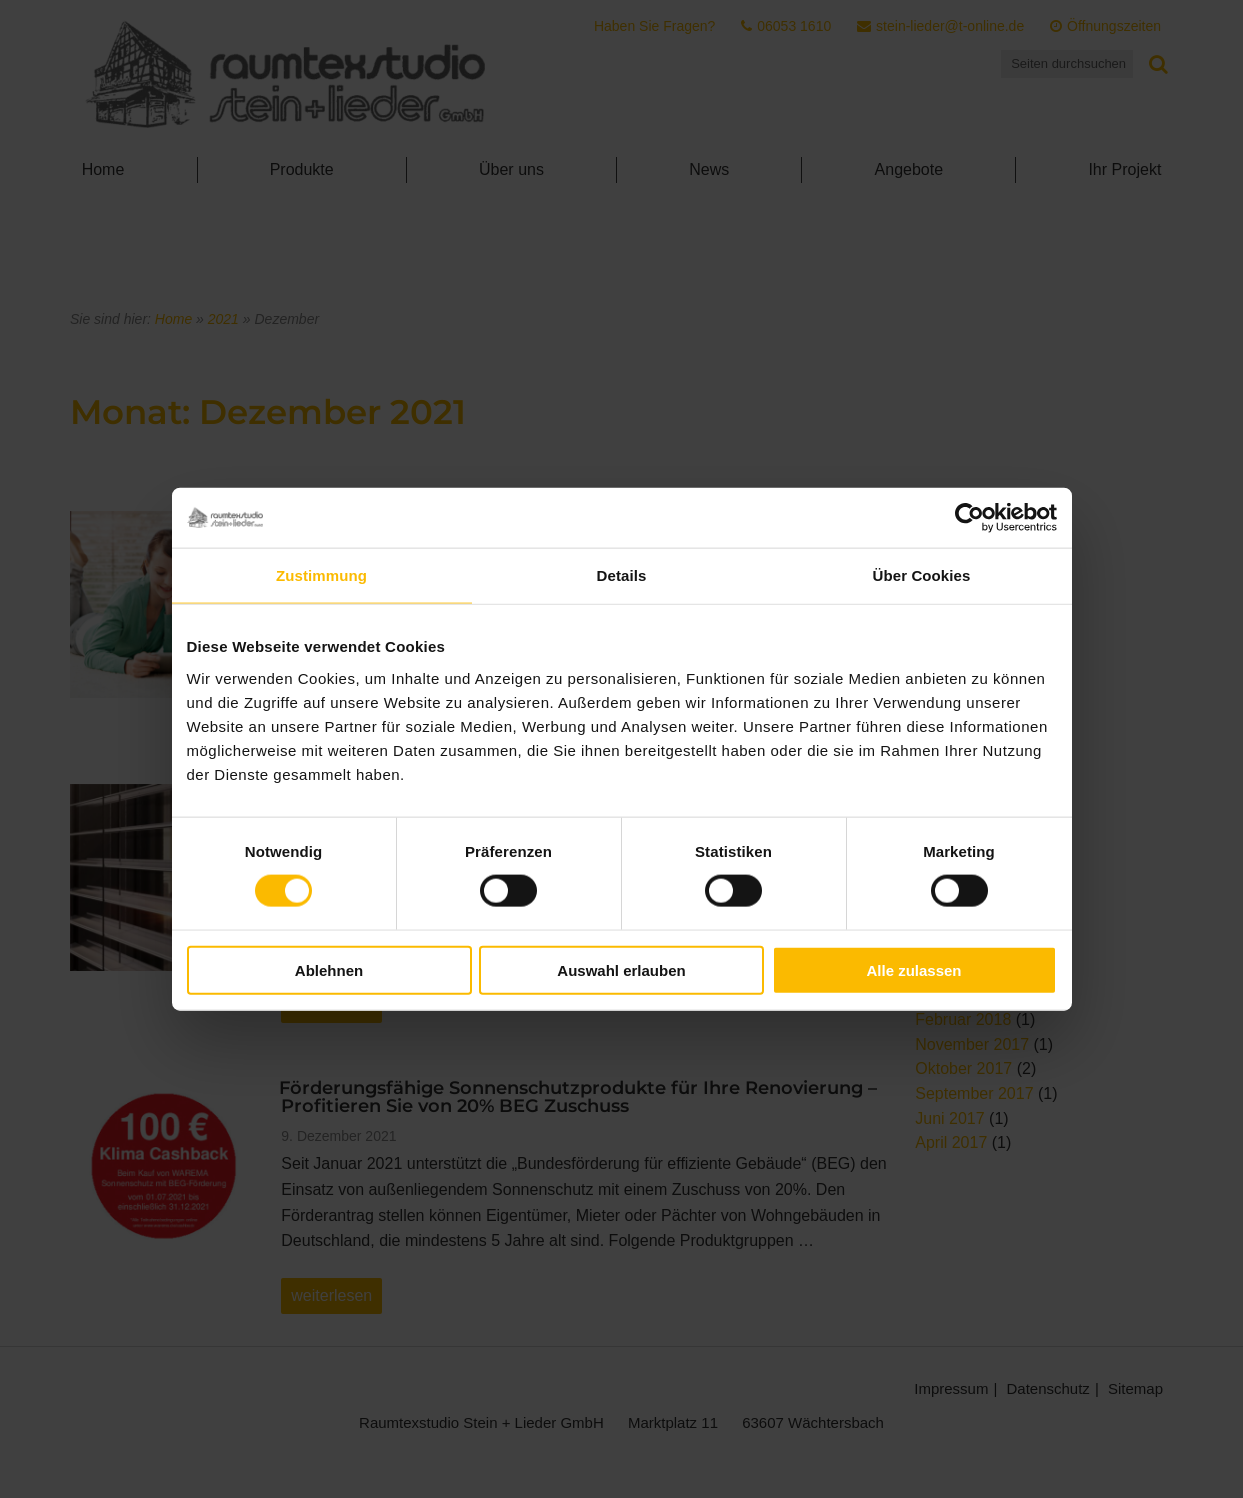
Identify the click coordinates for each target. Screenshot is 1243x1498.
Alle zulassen (913, 969)
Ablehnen (329, 969)
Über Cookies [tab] (922, 575)
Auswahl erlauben (621, 969)
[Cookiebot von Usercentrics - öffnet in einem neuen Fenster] (969, 518)
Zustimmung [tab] (321, 575)
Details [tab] (622, 575)
